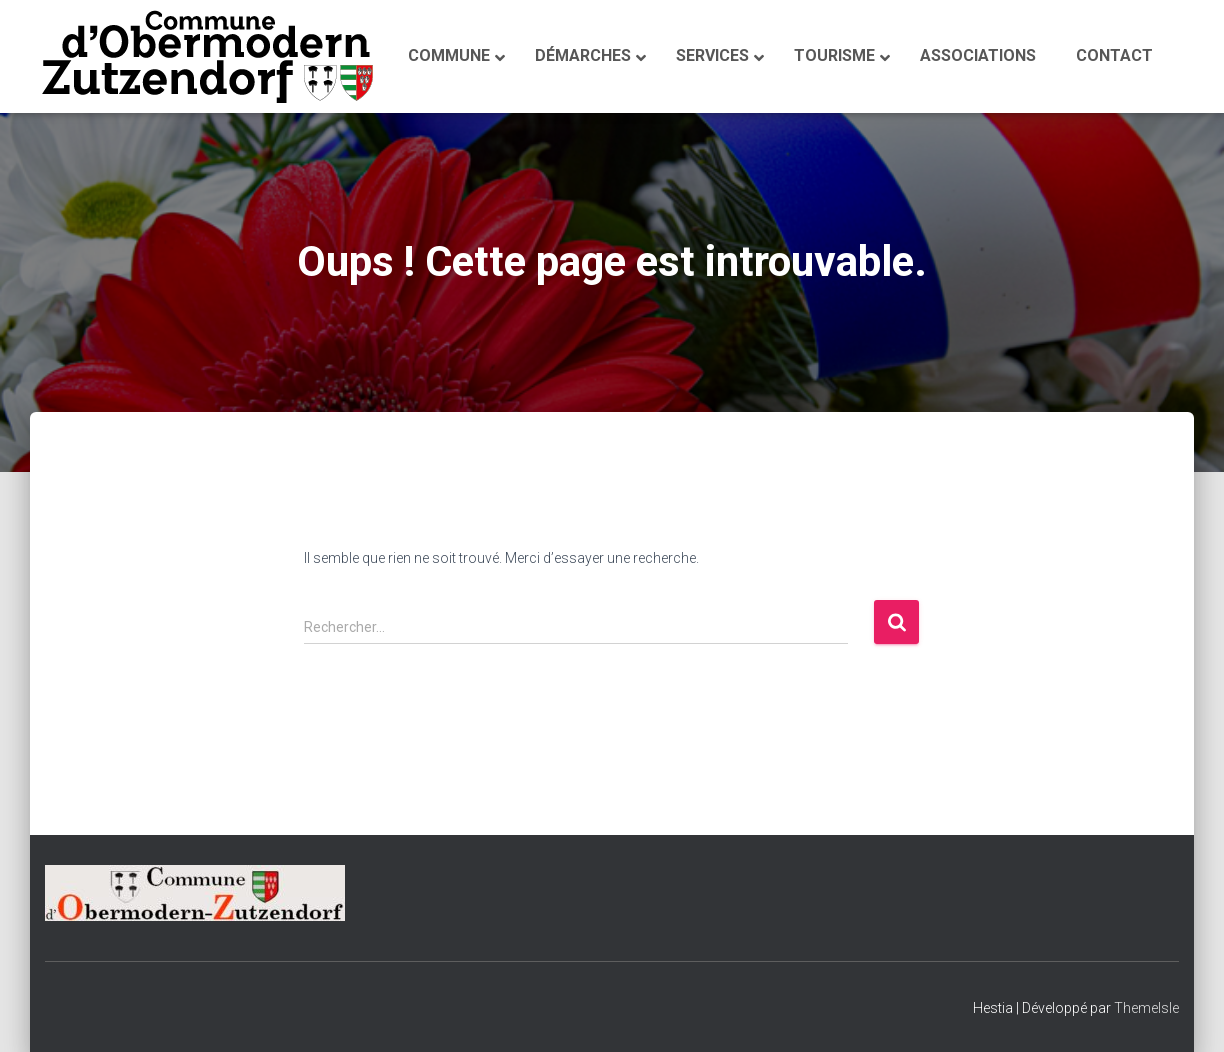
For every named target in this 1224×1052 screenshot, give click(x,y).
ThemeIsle (1146, 1008)
